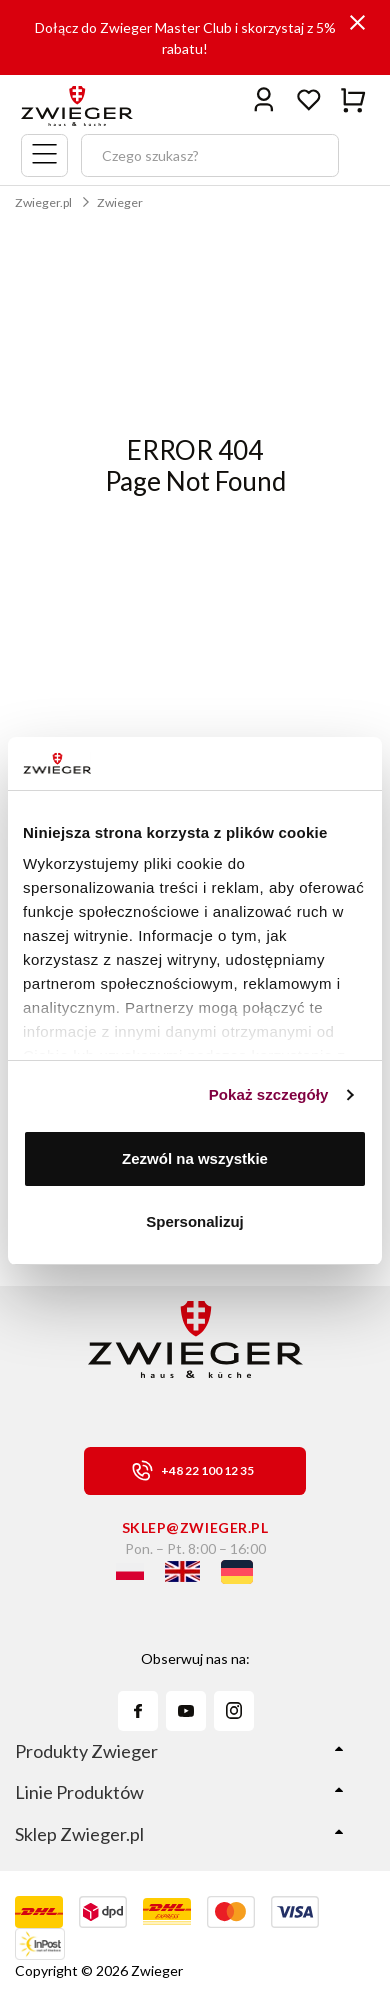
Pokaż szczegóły (269, 1094)
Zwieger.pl (43, 202)
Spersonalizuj (195, 1221)
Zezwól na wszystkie (195, 1158)
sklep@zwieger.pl (195, 1527)
